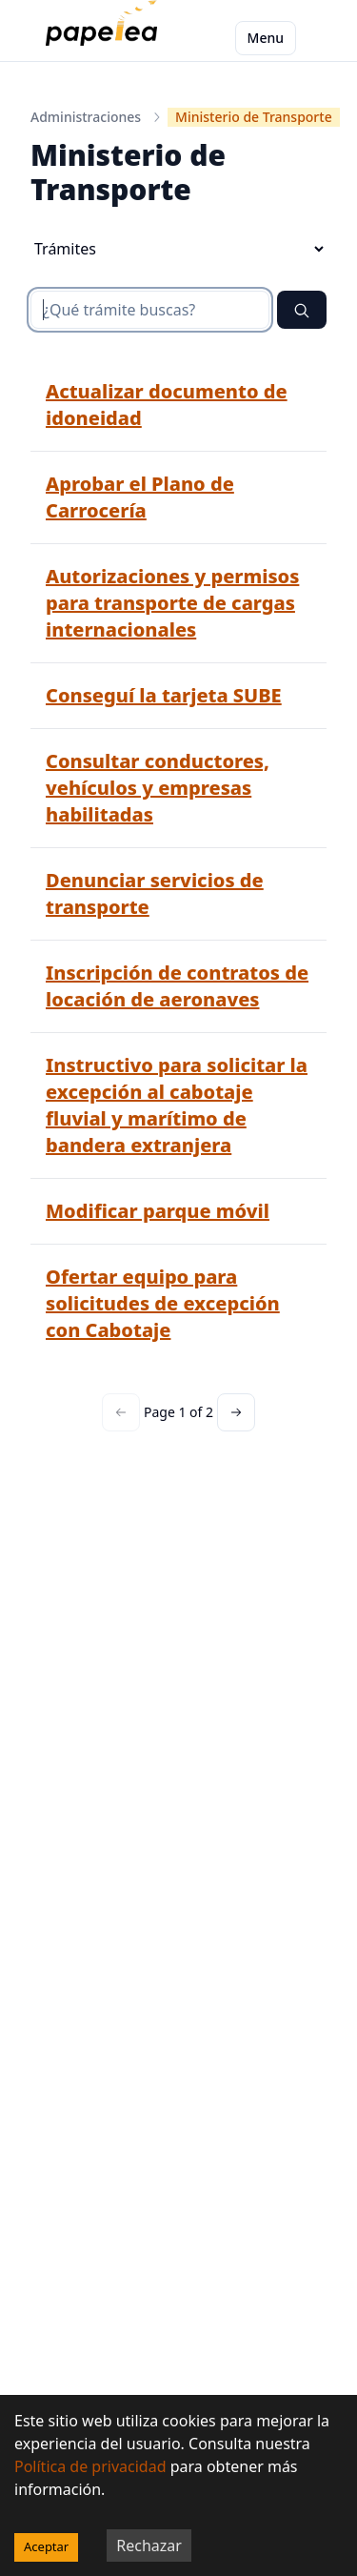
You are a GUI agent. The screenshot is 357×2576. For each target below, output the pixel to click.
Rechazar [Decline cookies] (149, 2545)
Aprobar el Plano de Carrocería (140, 497)
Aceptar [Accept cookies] (46, 2546)
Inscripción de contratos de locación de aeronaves (177, 986)
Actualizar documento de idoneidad (167, 404)
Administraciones (85, 117)
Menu (266, 38)
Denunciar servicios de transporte (155, 893)
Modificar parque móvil (157, 1211)
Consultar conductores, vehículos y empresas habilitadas (157, 787)
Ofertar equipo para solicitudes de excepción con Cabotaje (163, 1303)
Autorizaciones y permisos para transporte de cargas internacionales (172, 602)
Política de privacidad (90, 2466)
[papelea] (105, 38)
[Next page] (236, 1412)
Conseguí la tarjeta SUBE (164, 695)
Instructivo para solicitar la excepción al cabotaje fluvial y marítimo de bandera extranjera (176, 1105)
